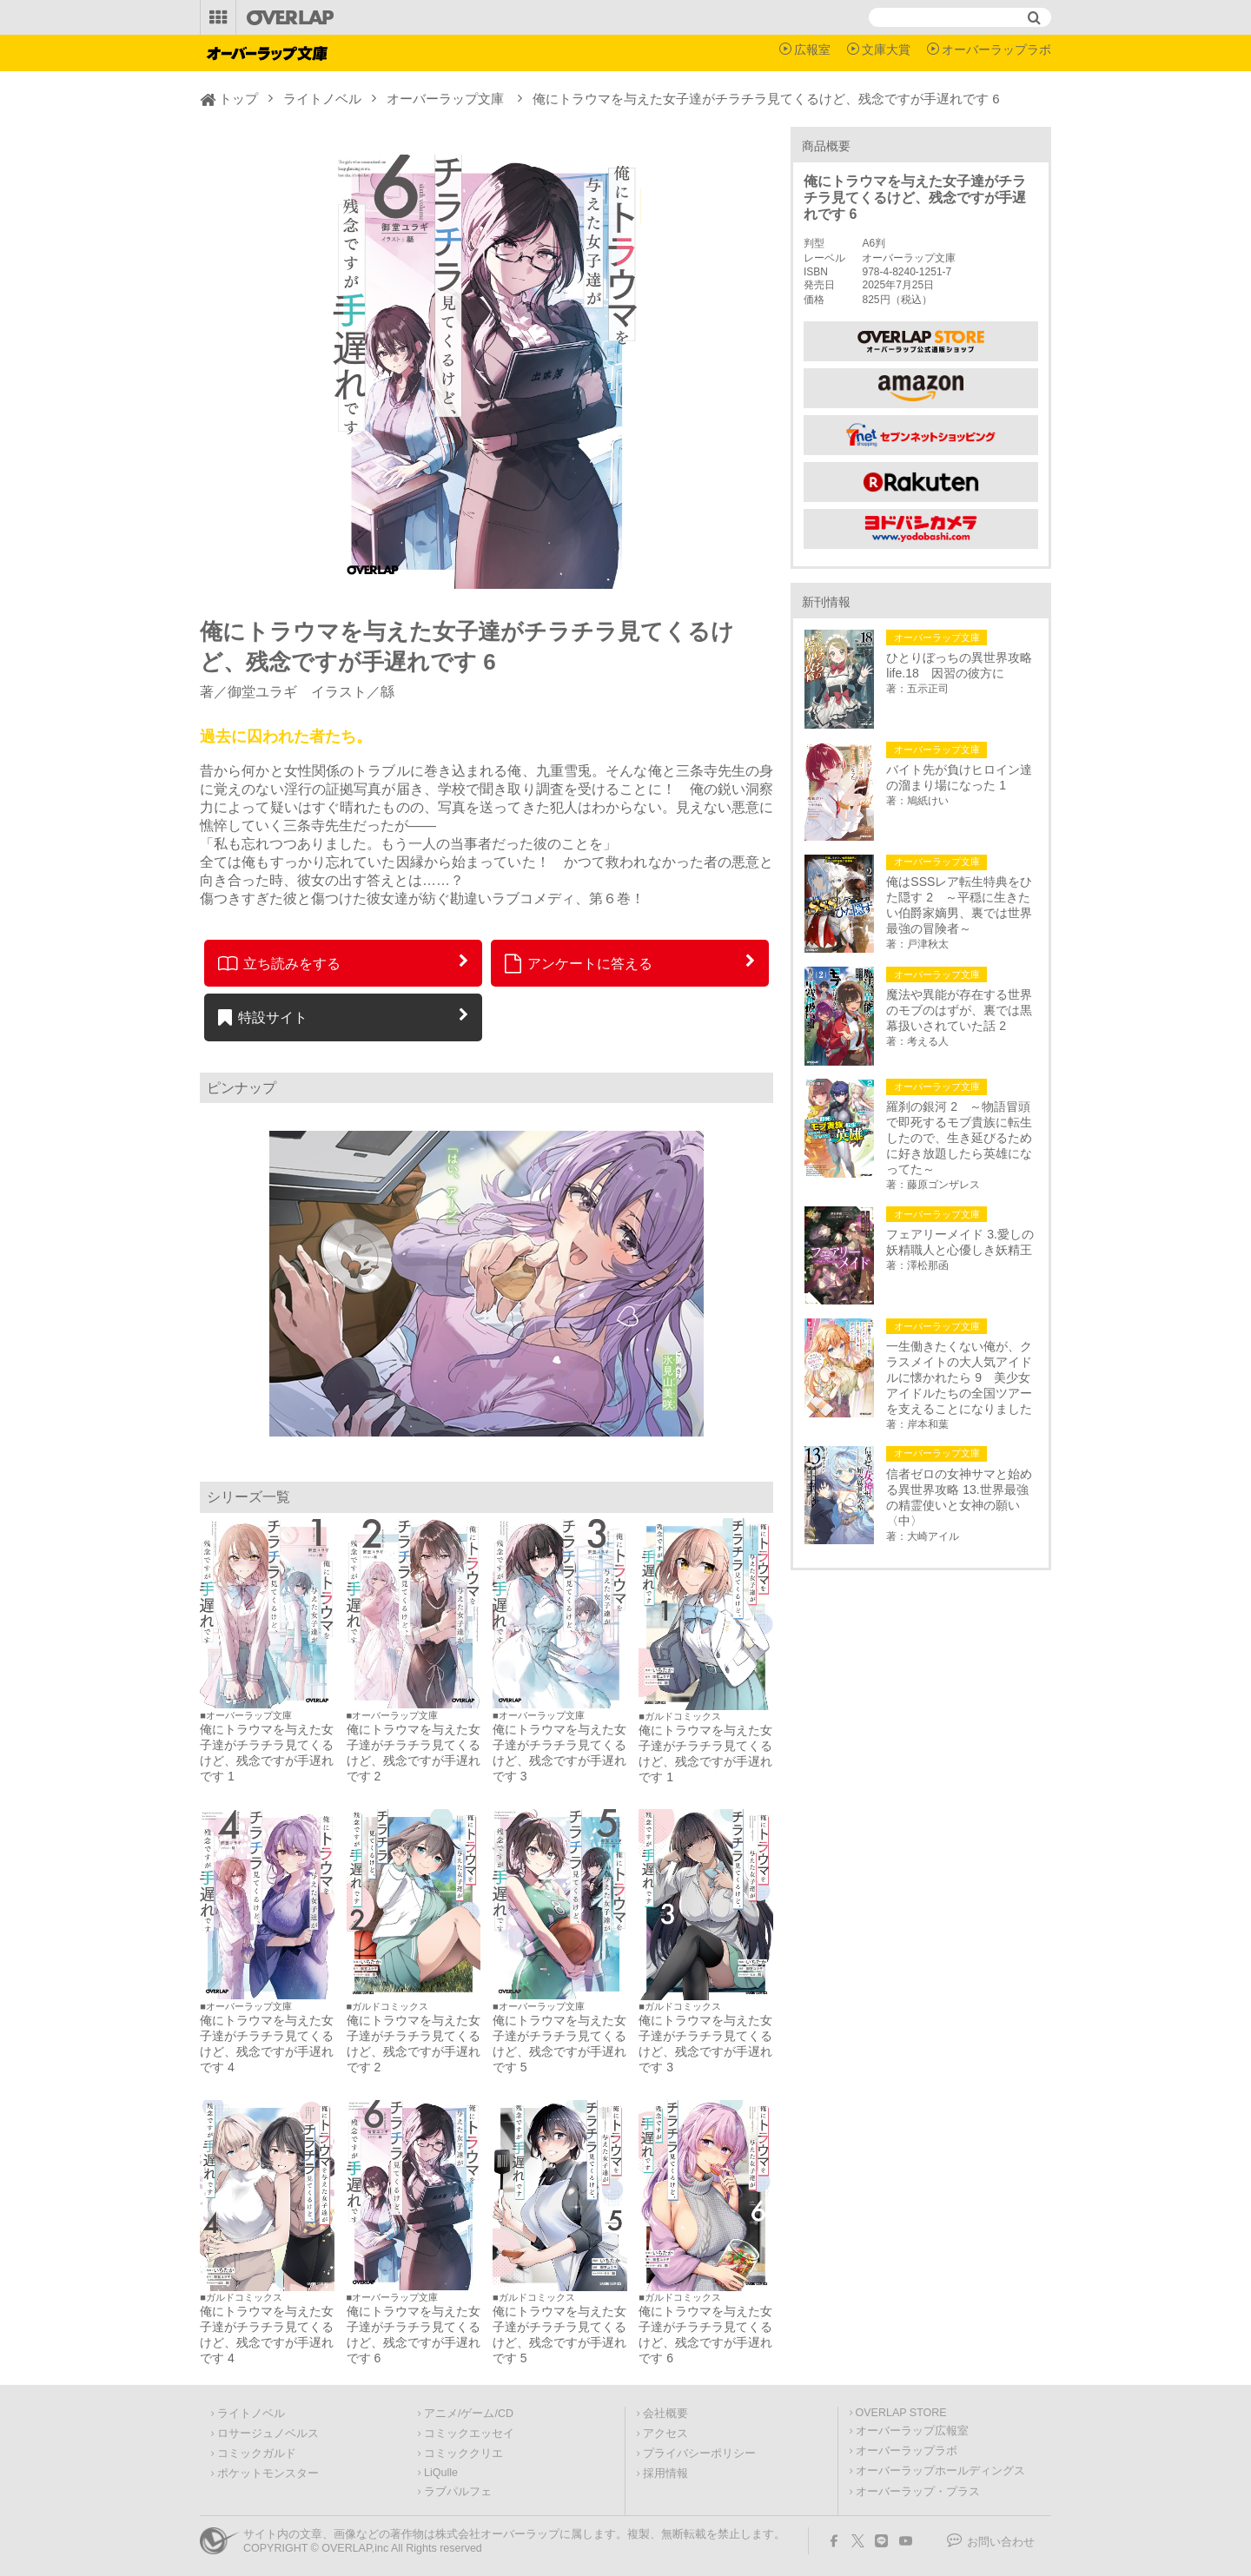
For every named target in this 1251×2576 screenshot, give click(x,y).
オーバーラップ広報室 (912, 2431)
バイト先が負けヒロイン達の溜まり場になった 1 (959, 777)
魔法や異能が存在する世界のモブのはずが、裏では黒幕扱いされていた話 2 (959, 1010)
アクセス (665, 2433)
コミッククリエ (463, 2453)
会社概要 (665, 2414)
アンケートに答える (578, 963)
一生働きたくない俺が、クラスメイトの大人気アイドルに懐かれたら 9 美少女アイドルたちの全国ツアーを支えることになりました (959, 1377)
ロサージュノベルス (268, 2433)
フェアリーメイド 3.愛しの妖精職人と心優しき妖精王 (960, 1242)
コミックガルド (256, 2453)
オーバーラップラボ (996, 49)
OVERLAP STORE (901, 2413)
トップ (238, 98)
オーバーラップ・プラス (918, 2492)
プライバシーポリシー (699, 2453)
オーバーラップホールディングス (940, 2471)
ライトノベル (322, 98)
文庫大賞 (886, 49)
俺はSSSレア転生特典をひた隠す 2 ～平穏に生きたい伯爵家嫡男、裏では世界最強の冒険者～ (959, 905)
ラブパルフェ (458, 2492)
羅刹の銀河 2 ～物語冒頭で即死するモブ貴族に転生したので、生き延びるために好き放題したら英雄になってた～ (959, 1138)
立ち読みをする (279, 963)
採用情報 (665, 2473)
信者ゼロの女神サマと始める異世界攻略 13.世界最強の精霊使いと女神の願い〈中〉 (959, 1497)
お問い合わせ (1001, 2542)
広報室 (812, 49)
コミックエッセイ (469, 2433)
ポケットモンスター (268, 2473)
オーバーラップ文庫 (445, 98)
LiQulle (441, 2473)
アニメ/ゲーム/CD (468, 2414)
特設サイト (263, 1017)
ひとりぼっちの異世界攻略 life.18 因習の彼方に (961, 665)
